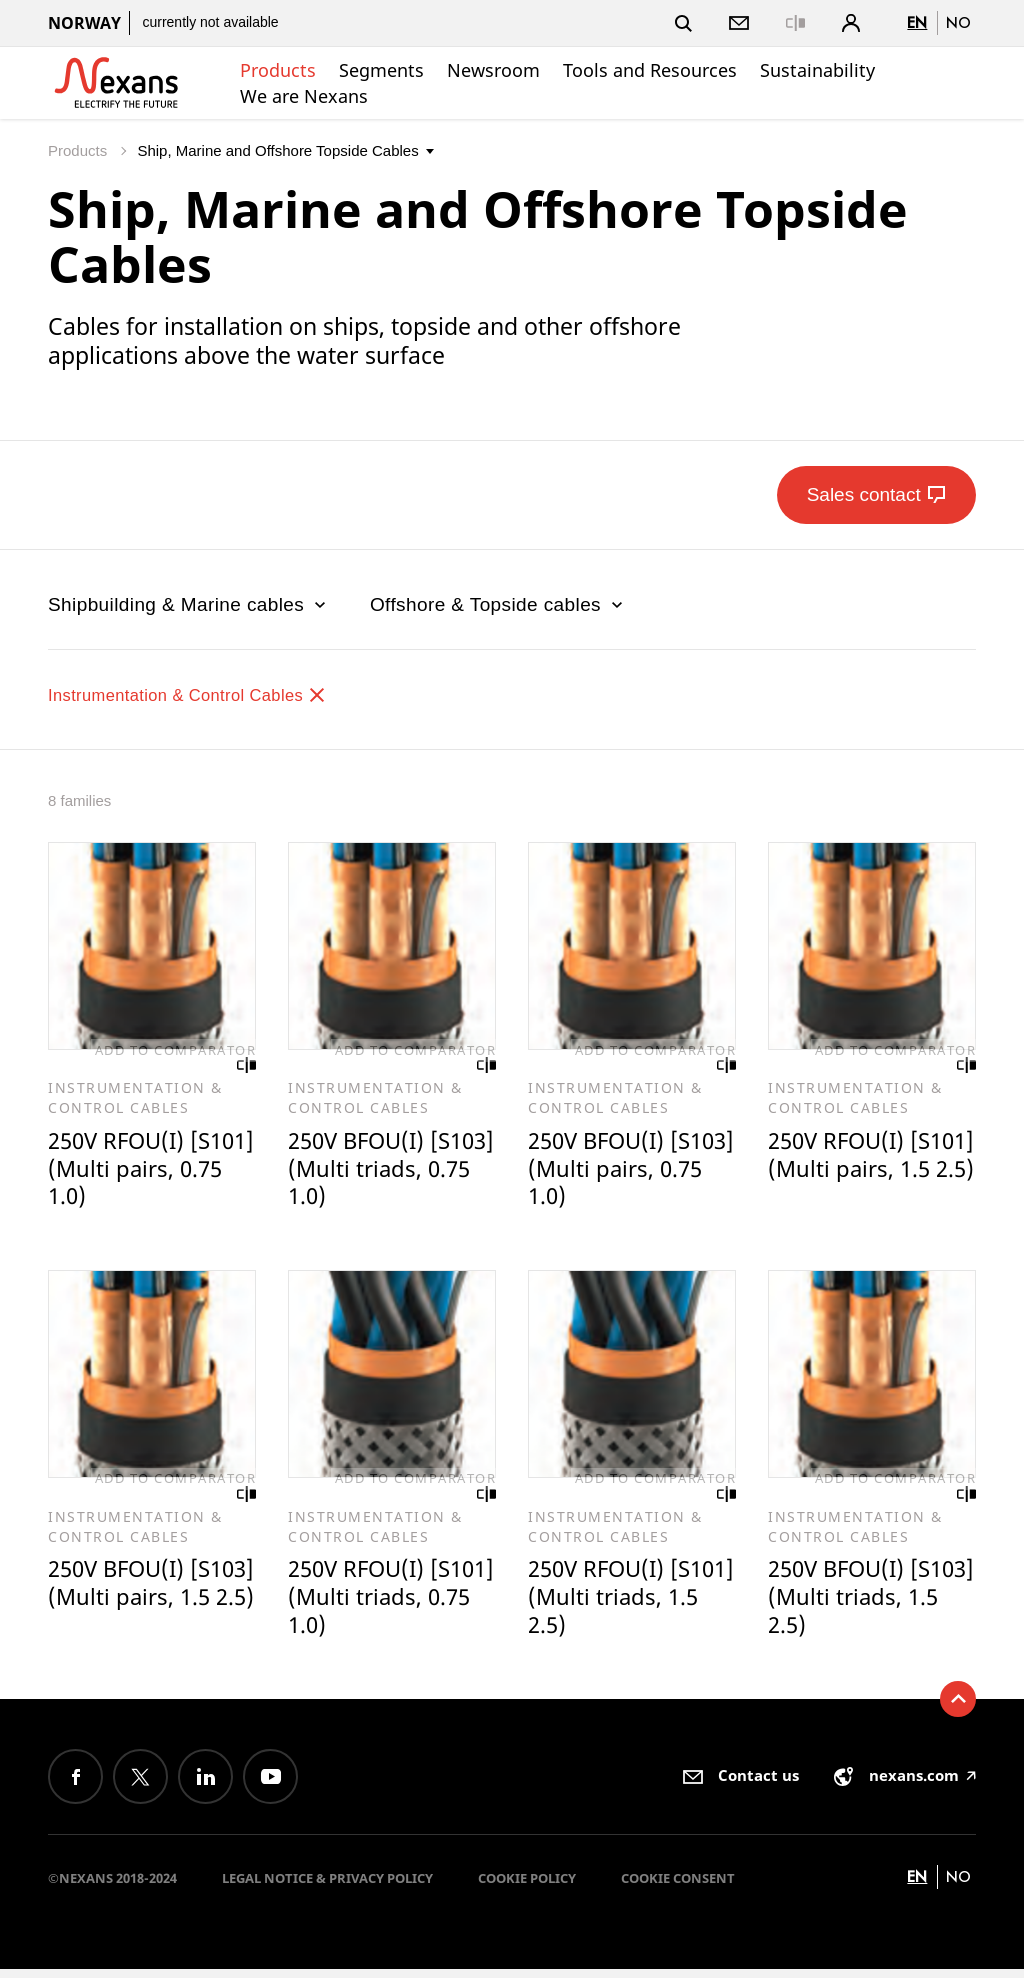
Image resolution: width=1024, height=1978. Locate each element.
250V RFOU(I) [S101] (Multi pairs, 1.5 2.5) (869, 1171)
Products (278, 70)
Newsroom (493, 70)
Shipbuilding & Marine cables (189, 604)
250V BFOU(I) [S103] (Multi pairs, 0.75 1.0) (629, 1171)
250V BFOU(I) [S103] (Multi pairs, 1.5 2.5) (149, 1604)
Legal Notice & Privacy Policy (327, 1887)
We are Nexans (304, 96)
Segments (381, 70)
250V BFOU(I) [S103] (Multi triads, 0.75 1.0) (370, 1171)
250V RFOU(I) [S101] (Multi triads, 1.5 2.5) (604, 1604)
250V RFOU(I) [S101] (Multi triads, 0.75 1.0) (370, 1604)
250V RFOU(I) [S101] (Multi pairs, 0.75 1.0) (149, 1171)
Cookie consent (678, 1887)
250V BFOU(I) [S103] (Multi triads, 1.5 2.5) (844, 1604)
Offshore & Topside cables (498, 604)
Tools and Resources (650, 70)
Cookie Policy (527, 1887)
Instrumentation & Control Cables (206, 694)
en (917, 22)
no (958, 22)
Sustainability (817, 70)
